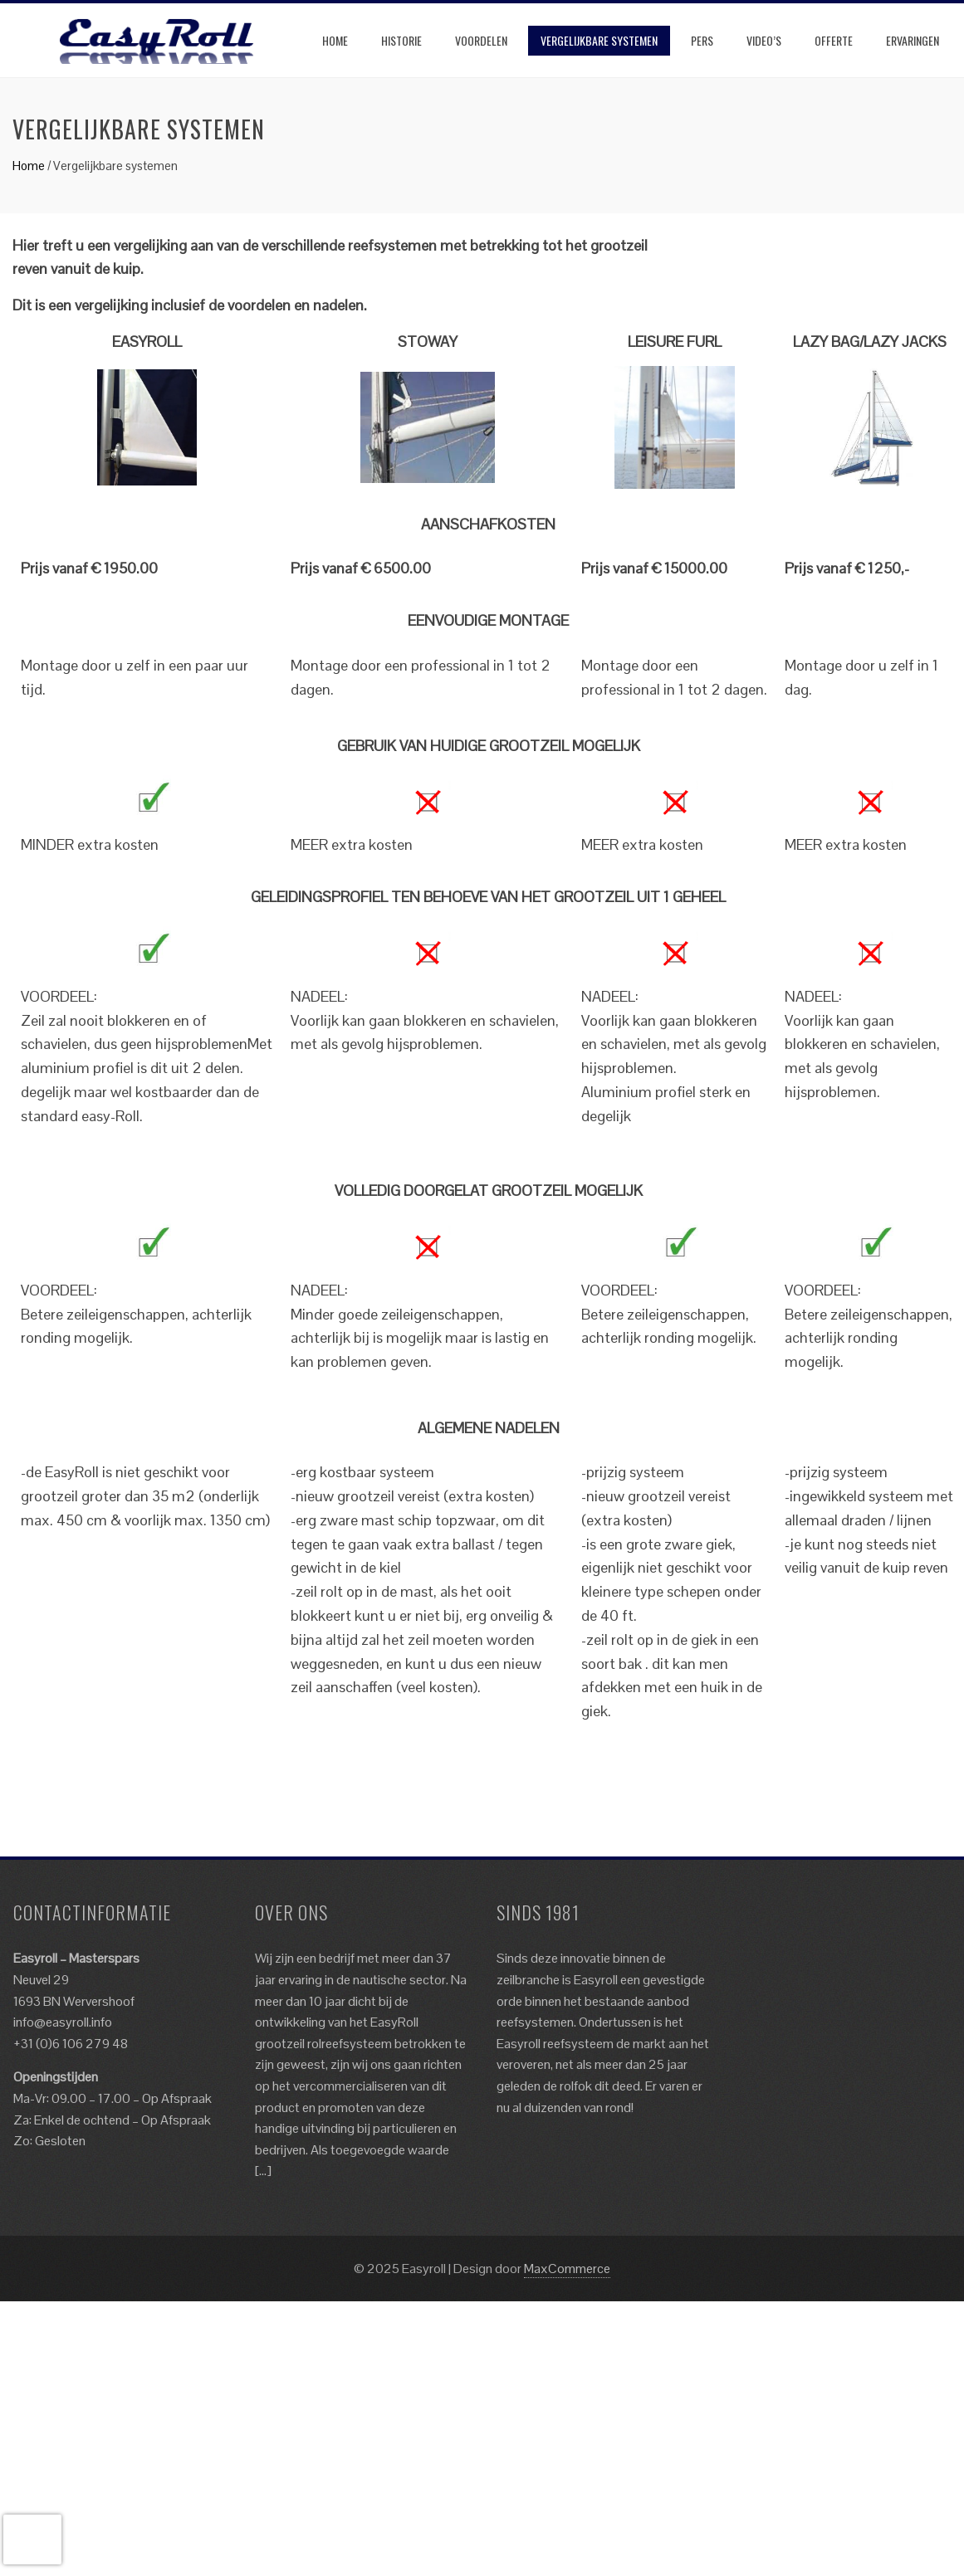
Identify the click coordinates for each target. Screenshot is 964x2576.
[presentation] (32, 2539)
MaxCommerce (567, 2268)
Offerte (834, 40)
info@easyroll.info (62, 2022)
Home (335, 40)
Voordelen (481, 40)
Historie (401, 40)
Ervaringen (912, 40)
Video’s (763, 40)
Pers (702, 40)
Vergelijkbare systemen (599, 40)
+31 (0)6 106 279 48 (70, 2043)
